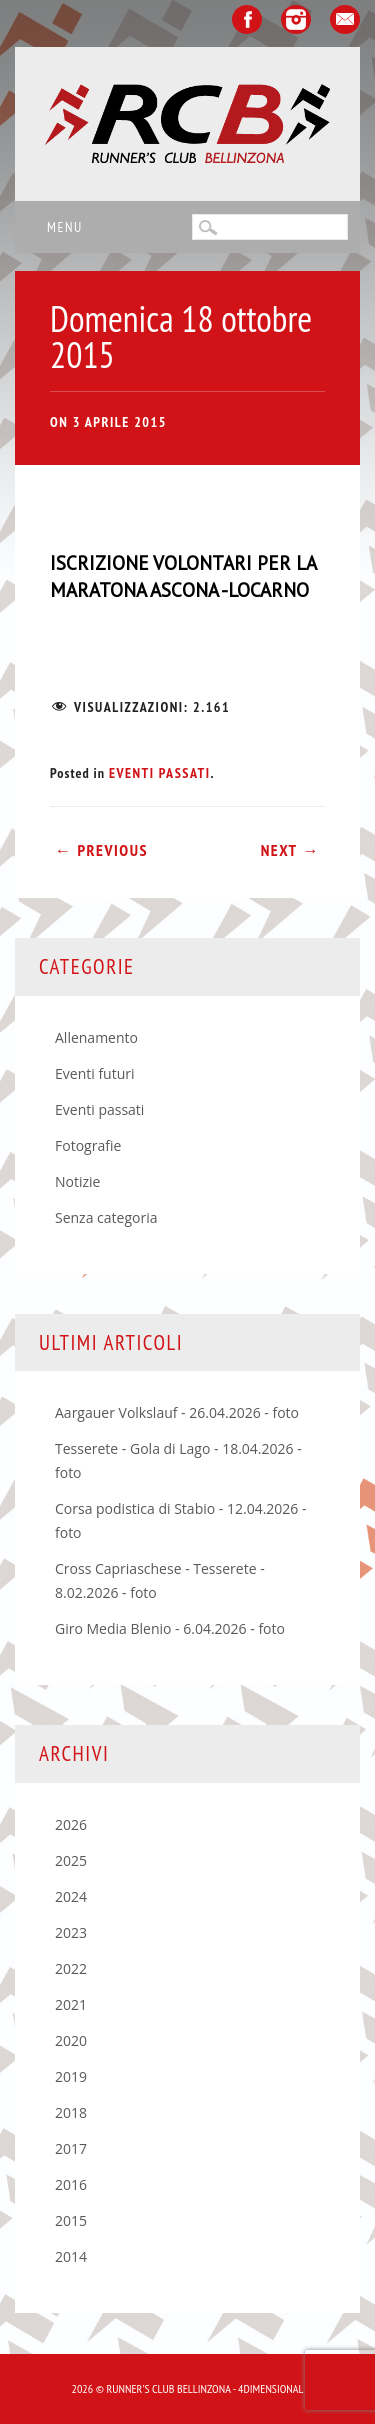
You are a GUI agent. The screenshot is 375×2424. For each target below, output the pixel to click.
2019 (71, 2076)
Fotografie (88, 1145)
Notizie (77, 1181)
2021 (71, 2004)
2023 (71, 1932)
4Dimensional (270, 2388)
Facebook (247, 19)
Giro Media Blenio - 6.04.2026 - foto (170, 1628)
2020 (71, 2040)
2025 (71, 1860)
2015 (71, 2220)
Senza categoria (106, 1217)
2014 (71, 2256)
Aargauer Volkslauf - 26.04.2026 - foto (177, 1412)
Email (345, 19)
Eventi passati (160, 773)
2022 (71, 1968)
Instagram (296, 19)
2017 (71, 2148)
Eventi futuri (95, 1073)
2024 (71, 1896)
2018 (71, 2112)
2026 (71, 1824)
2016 (71, 2184)
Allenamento (96, 1037)
